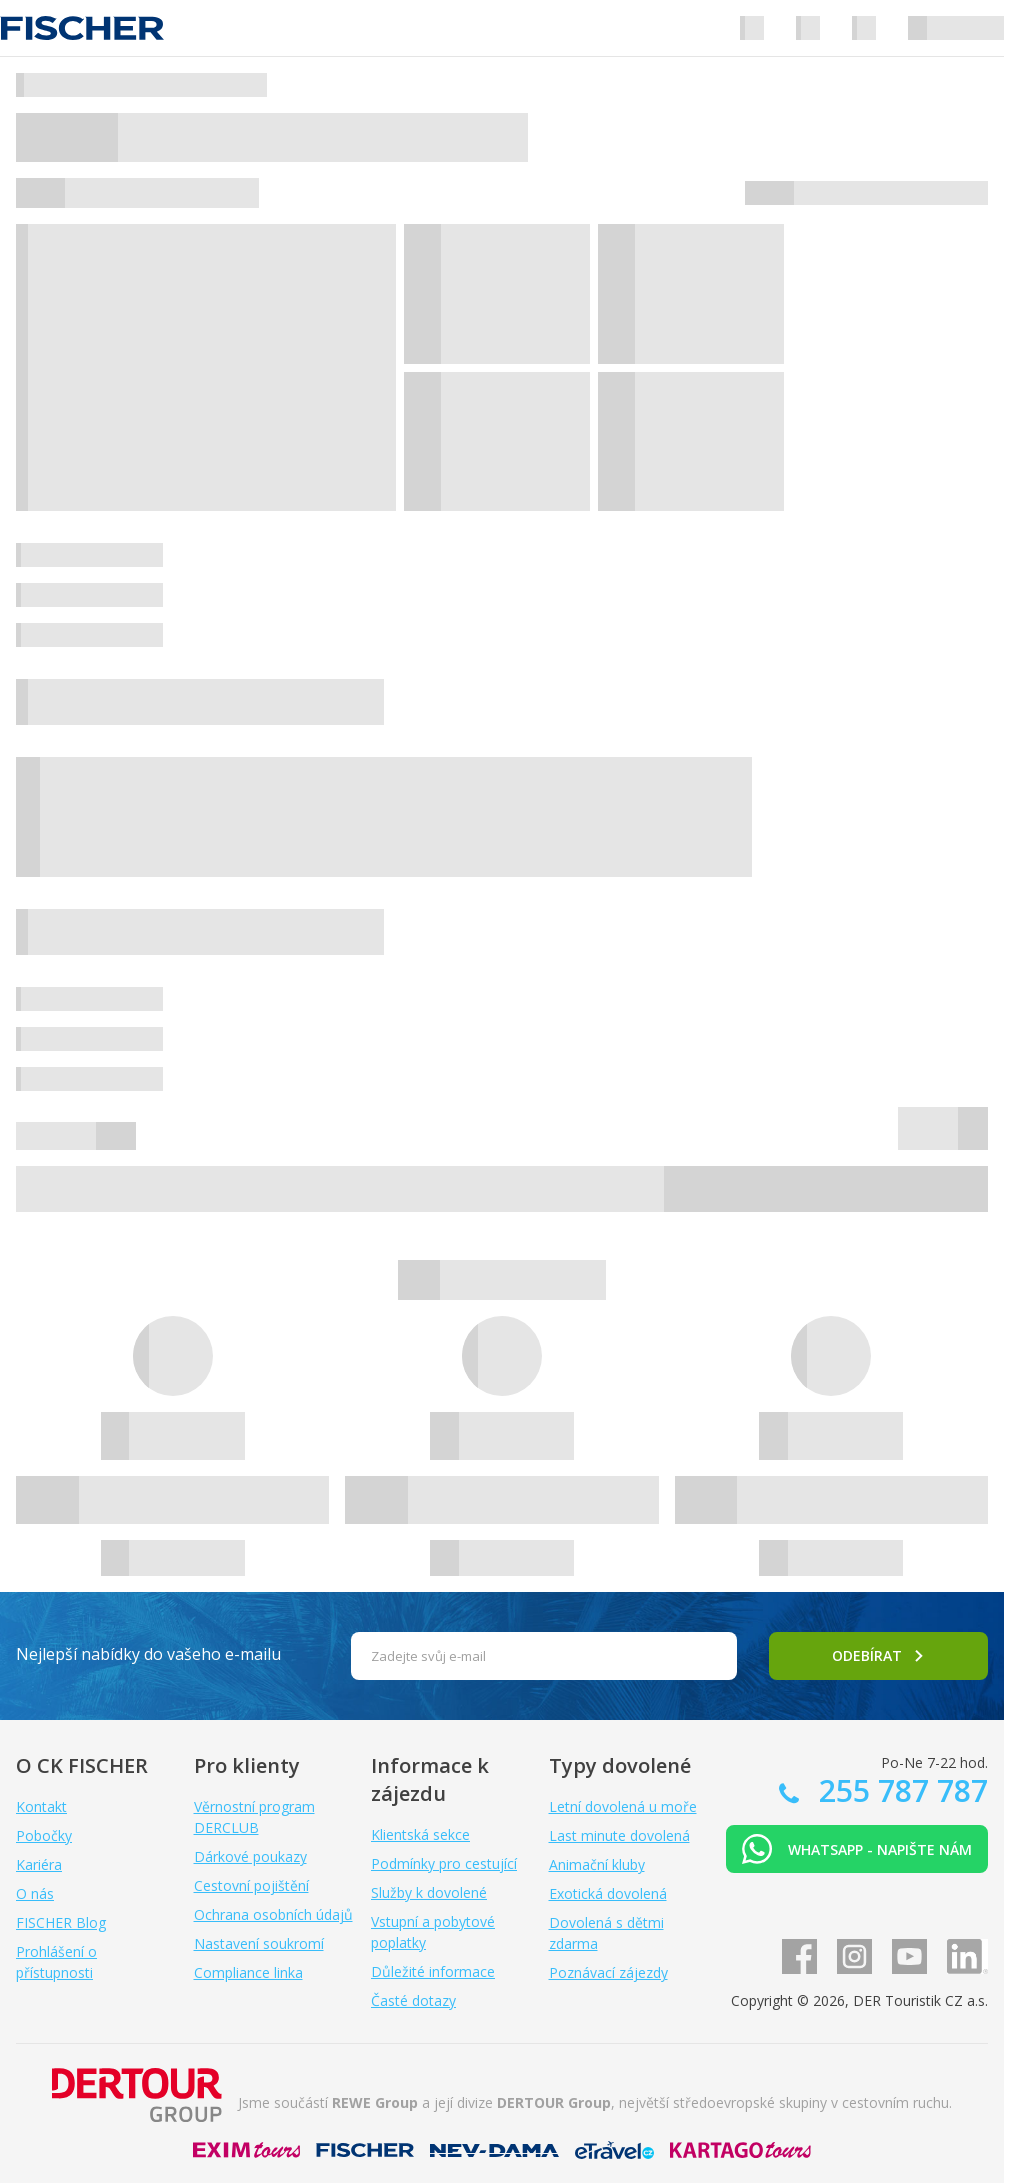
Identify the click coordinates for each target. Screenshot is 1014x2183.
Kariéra (39, 1864)
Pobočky (44, 1835)
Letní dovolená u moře (623, 1806)
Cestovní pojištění (251, 1885)
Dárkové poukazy (250, 1856)
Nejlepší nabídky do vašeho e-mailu (148, 1654)
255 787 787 (899, 1790)
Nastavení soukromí (259, 1943)
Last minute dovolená (619, 1835)
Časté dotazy (413, 2000)
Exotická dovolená (608, 1893)
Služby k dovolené (429, 1892)
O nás (35, 1893)
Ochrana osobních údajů (273, 1914)
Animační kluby (597, 1864)
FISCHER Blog (61, 1922)
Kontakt (41, 1806)
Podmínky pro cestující (444, 1863)
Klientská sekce (420, 1834)
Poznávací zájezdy (608, 1972)
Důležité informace (433, 1971)
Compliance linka (248, 1972)
